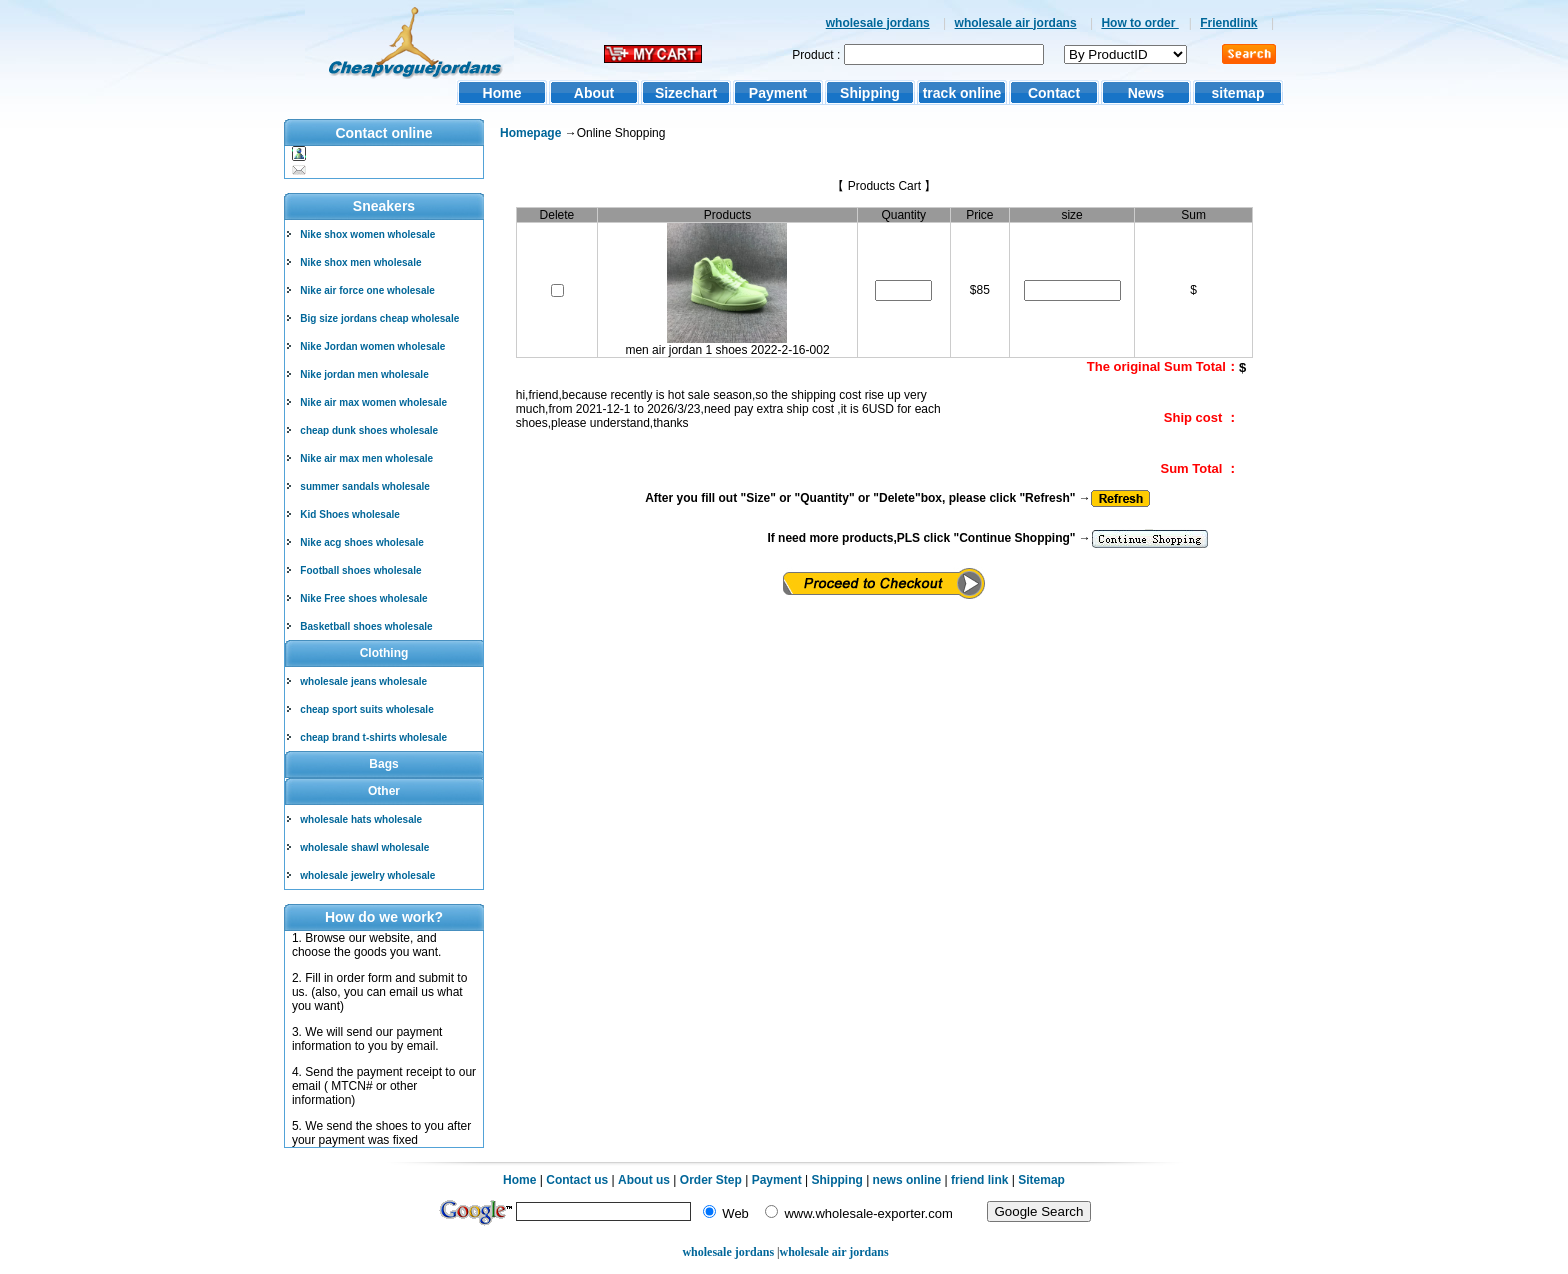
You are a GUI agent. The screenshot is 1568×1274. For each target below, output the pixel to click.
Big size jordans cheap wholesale (379, 318)
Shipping (870, 93)
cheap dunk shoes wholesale (369, 430)
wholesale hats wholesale (361, 819)
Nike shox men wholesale (360, 262)
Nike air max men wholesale (366, 458)
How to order (1139, 23)
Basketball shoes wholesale (366, 626)
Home (502, 93)
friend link (979, 1180)
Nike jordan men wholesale (364, 374)
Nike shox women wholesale (367, 234)
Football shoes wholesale (360, 570)
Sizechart (686, 93)
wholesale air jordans (1016, 23)
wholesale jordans (878, 23)
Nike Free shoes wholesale (363, 598)
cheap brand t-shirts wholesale (373, 737)
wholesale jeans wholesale (363, 681)
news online (907, 1180)
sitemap (1238, 93)
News (1146, 93)
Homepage (530, 133)
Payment (778, 93)
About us (644, 1180)
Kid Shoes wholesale (349, 514)
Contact (1054, 93)
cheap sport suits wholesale (366, 709)
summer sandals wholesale (365, 486)
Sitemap (1041, 1180)
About (594, 93)
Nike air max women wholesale (373, 402)
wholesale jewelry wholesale (367, 875)
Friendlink (1228, 23)
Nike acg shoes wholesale (361, 542)
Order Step (712, 1180)
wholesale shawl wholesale (364, 847)
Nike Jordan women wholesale (372, 346)
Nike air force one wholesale (367, 290)
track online (962, 93)
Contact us (577, 1180)
